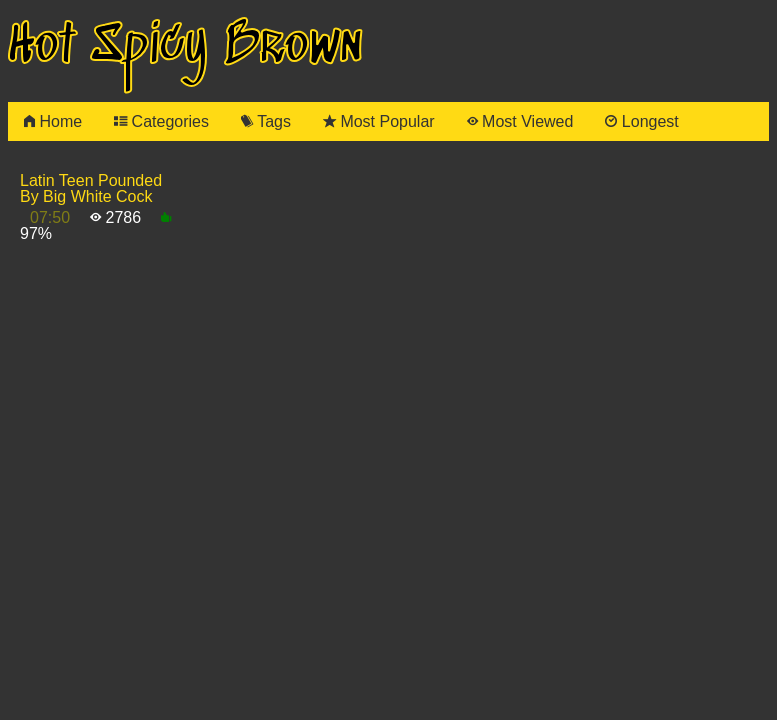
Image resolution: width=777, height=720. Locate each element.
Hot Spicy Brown (185, 46)
